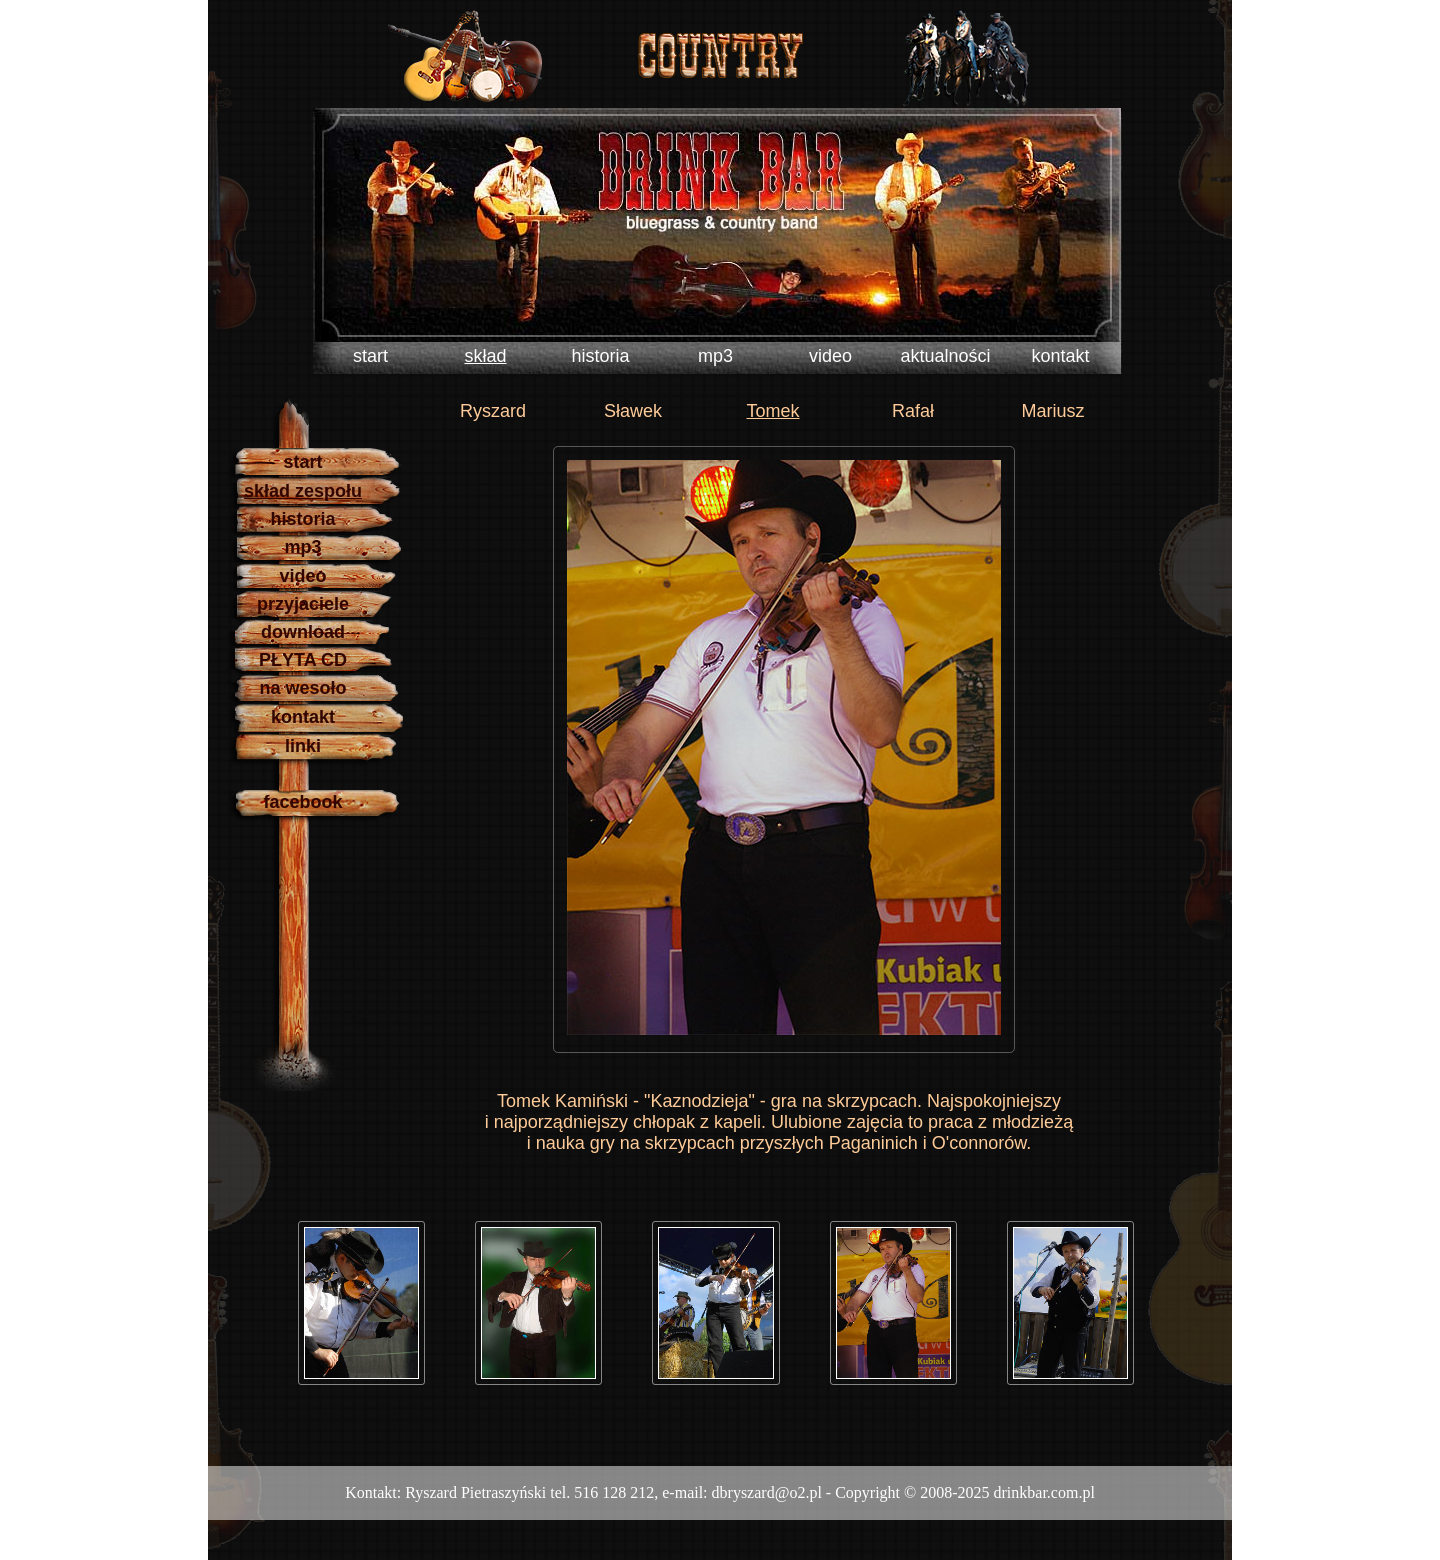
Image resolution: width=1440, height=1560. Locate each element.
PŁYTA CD (303, 660)
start (370, 356)
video (830, 356)
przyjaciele (303, 604)
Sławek (633, 411)
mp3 (715, 356)
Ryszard (493, 411)
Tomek (772, 411)
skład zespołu (303, 491)
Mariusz (1052, 411)
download (303, 632)
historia (600, 356)
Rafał (913, 411)
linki (303, 746)
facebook (302, 802)
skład (485, 356)
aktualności (945, 356)
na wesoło (302, 688)
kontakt (1060, 356)
